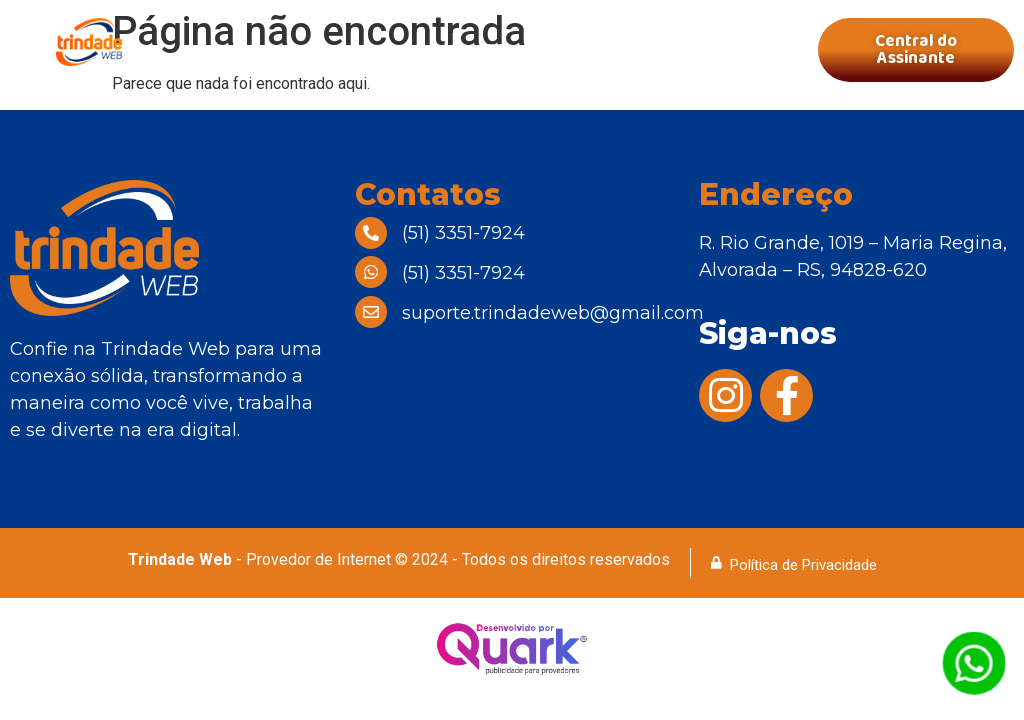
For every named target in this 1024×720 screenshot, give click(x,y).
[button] (493, 50)
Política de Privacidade (803, 565)
